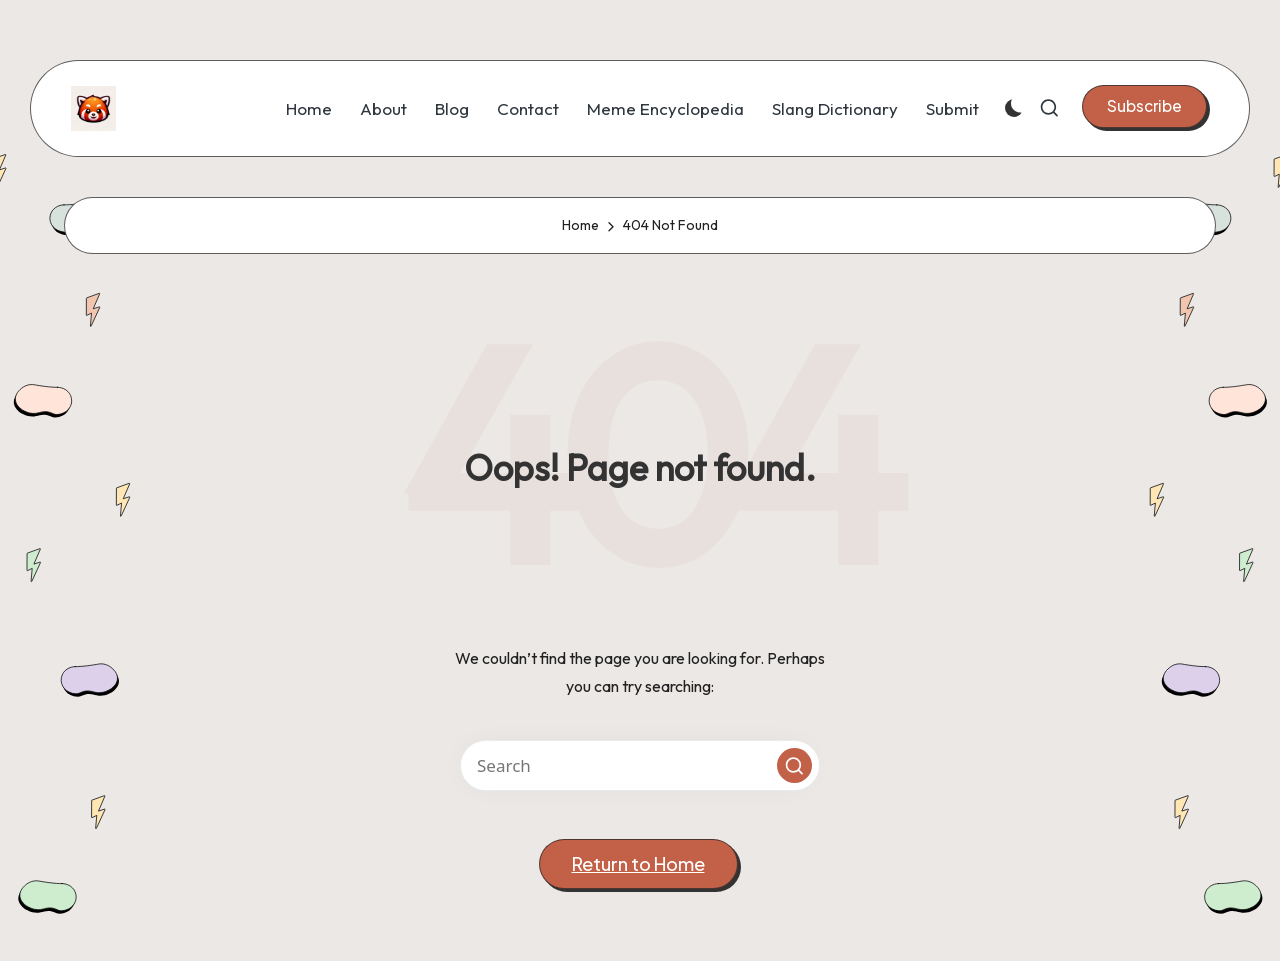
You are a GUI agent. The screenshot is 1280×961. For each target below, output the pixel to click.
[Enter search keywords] (640, 765)
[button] (1144, 106)
